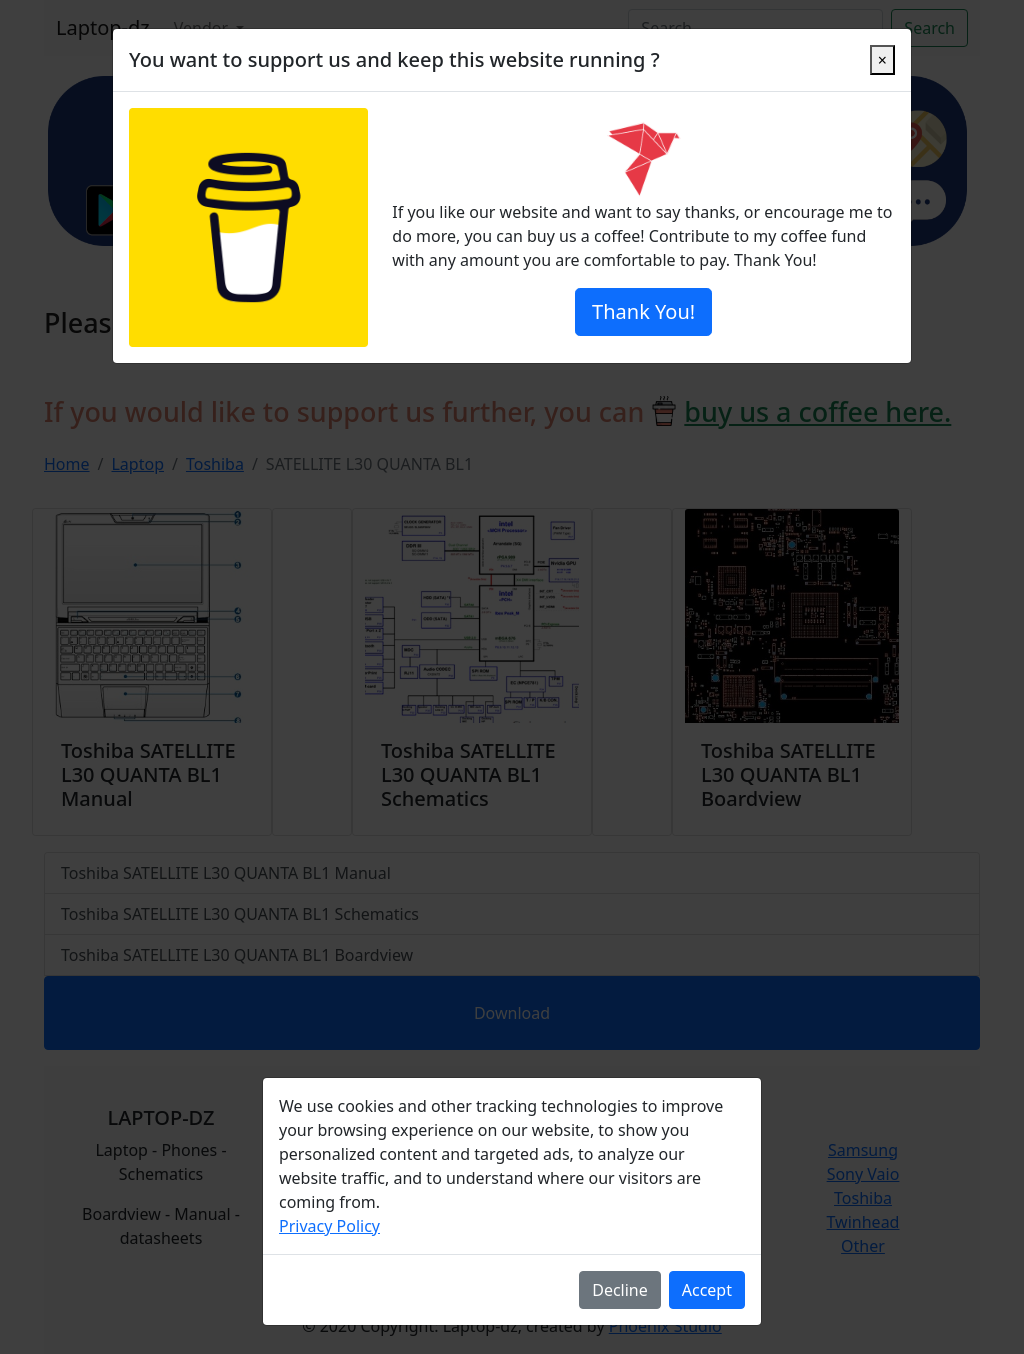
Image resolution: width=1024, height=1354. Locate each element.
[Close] (882, 60)
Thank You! (643, 311)
